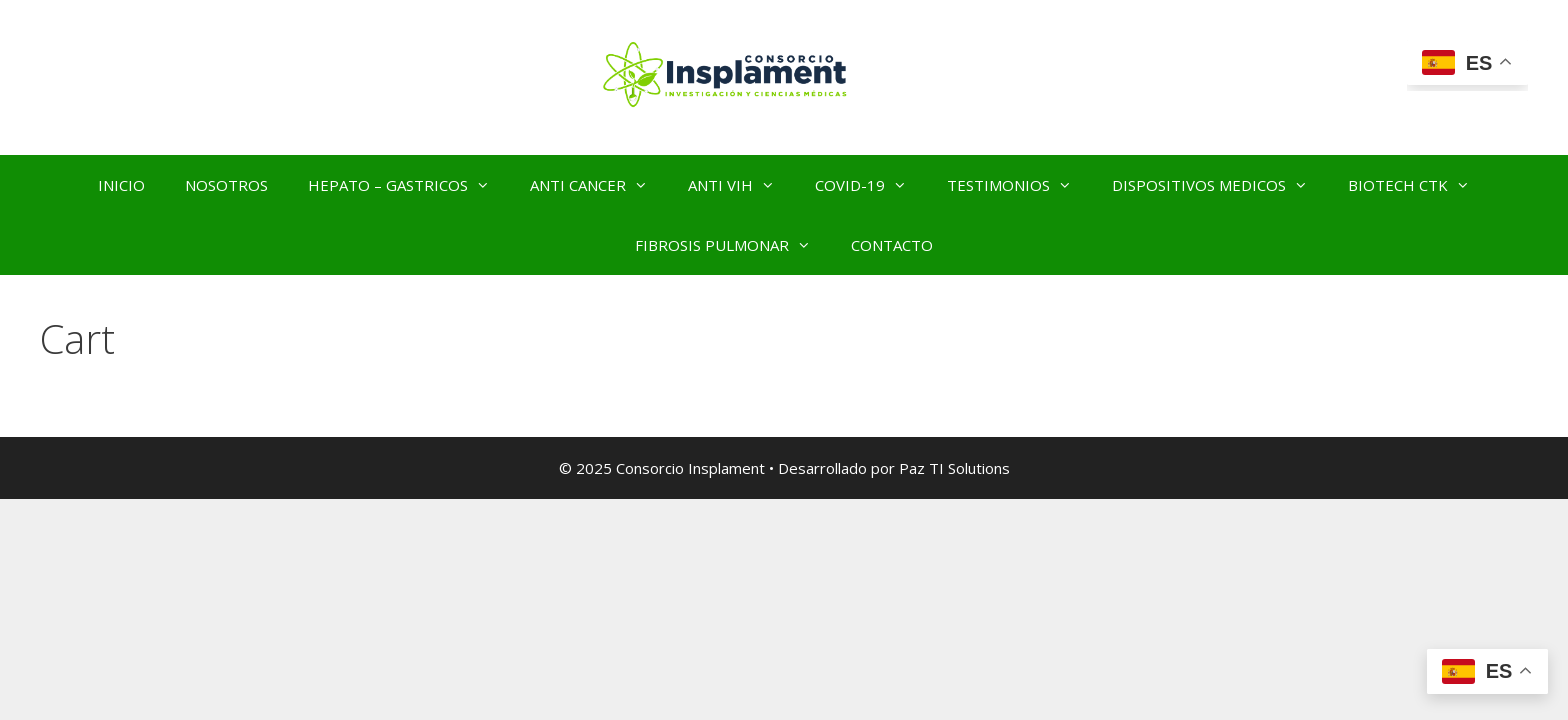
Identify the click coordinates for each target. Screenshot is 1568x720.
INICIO (121, 185)
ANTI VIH (741, 185)
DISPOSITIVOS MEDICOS (1220, 185)
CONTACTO (892, 245)
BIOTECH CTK (1419, 185)
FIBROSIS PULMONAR (733, 245)
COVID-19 (871, 185)
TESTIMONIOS (1019, 185)
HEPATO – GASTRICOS (409, 185)
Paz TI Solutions (954, 468)
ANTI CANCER (599, 185)
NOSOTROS (226, 185)
